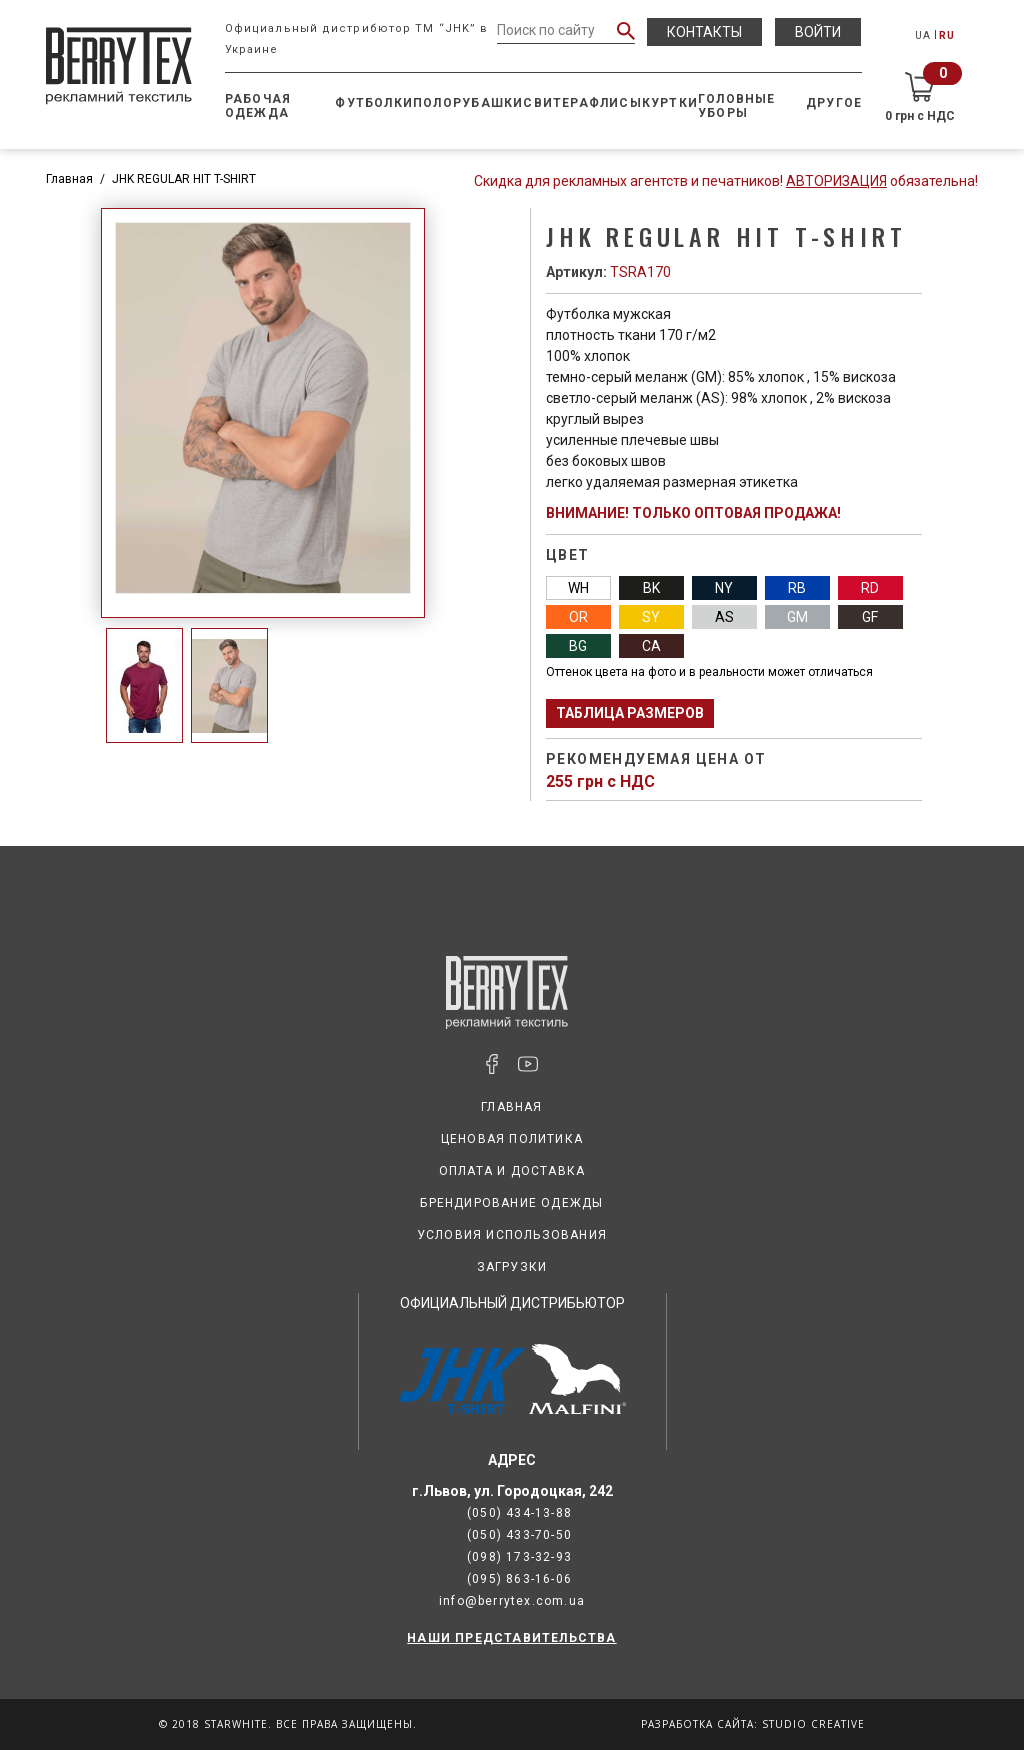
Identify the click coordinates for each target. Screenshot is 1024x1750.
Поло (433, 103)
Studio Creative (813, 1724)
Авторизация (836, 181)
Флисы (615, 103)
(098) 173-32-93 (519, 1557)
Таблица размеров (630, 713)
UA (923, 35)
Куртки (670, 103)
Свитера (555, 103)
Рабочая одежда (258, 106)
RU (947, 35)
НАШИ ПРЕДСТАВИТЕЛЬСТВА (511, 1638)
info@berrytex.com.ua (512, 1601)
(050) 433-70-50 (519, 1535)
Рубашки (488, 103)
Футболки (374, 103)
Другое (834, 103)
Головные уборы (737, 106)
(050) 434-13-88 (519, 1513)
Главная (69, 179)
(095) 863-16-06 (519, 1579)
